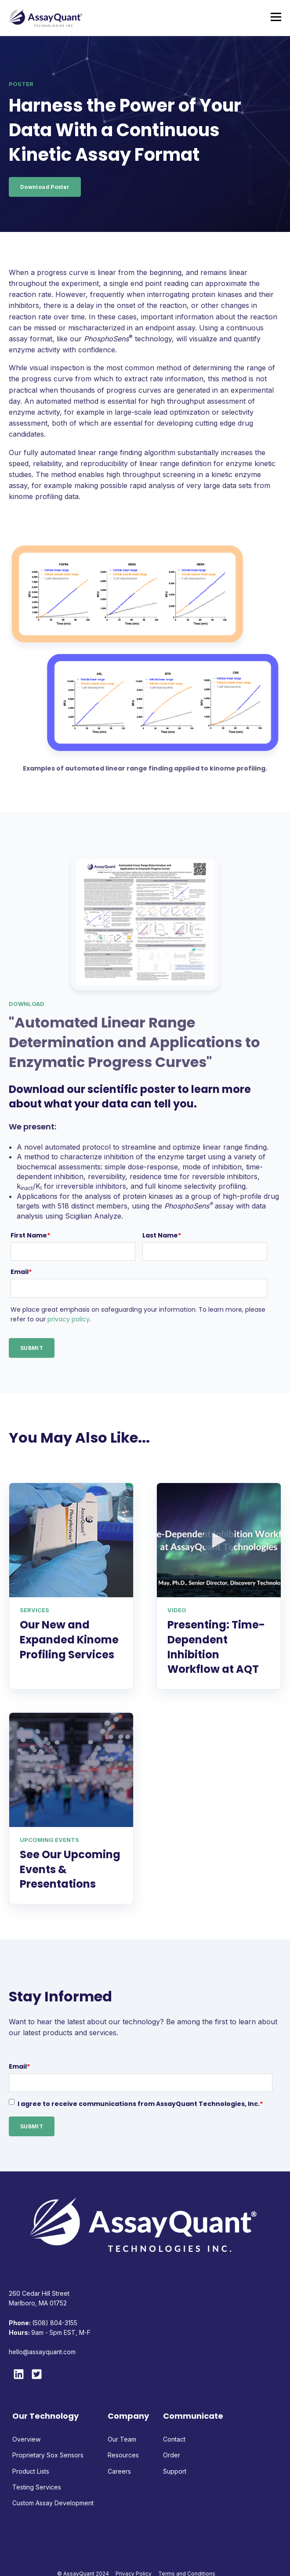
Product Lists (30, 2471)
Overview (26, 2439)
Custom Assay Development (53, 2503)
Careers (119, 2471)
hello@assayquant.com (42, 2351)
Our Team (122, 2439)
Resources (123, 2455)
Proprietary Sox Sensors (47, 2455)
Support (174, 2471)
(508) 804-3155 (54, 2322)
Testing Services (36, 2487)
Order (171, 2455)
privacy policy (68, 1319)
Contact (174, 2439)
